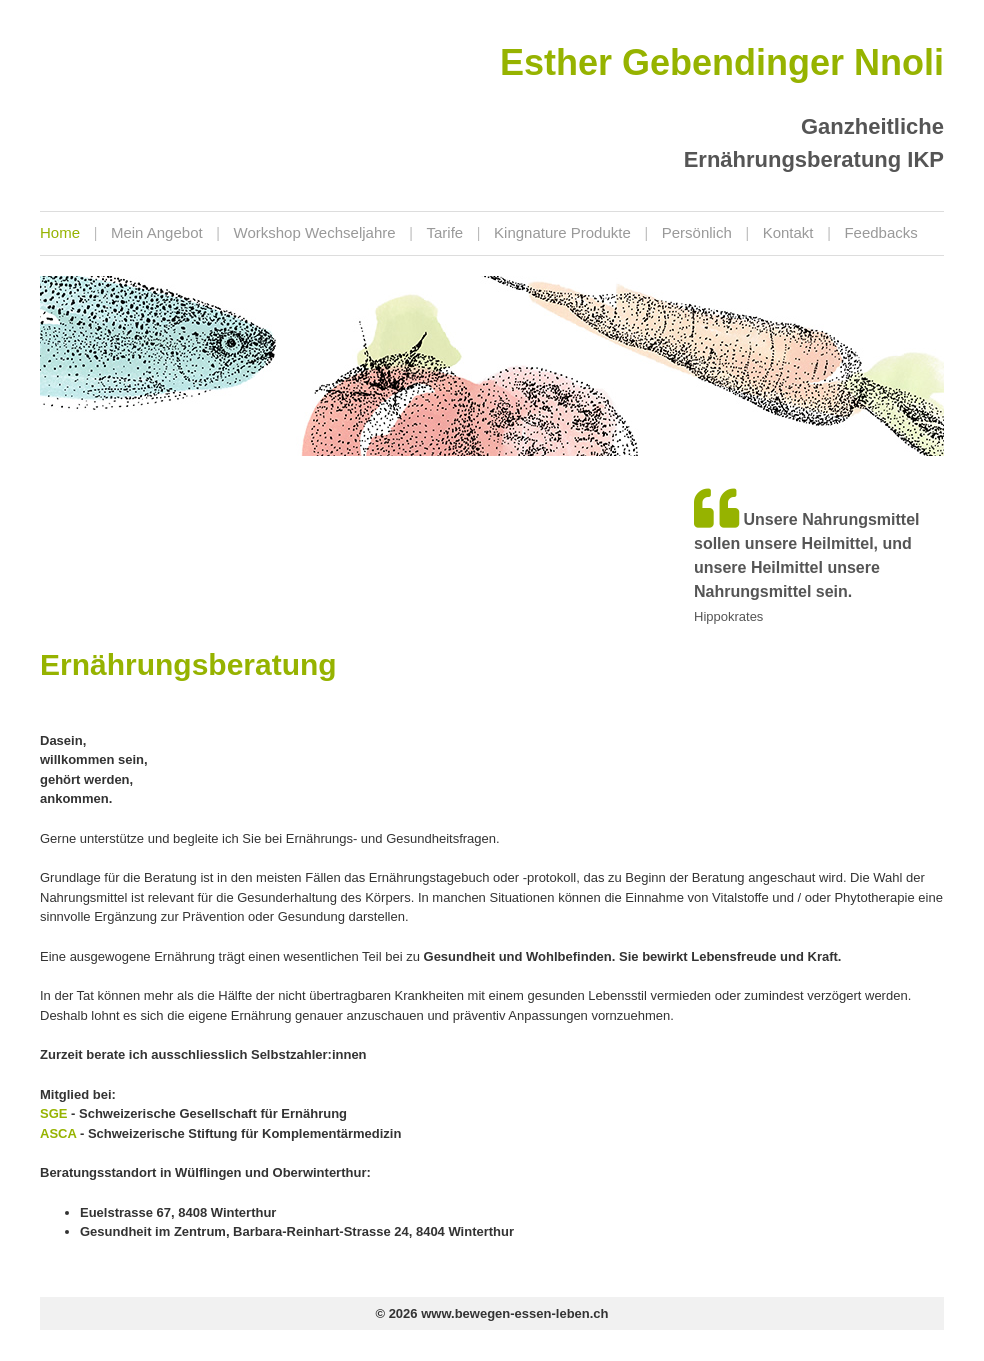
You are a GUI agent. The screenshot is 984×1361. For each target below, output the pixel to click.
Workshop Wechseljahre (315, 232)
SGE (53, 1113)
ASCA (58, 1133)
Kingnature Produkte (562, 232)
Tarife (444, 232)
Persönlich (697, 232)
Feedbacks (880, 232)
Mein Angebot (157, 232)
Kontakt (788, 232)
